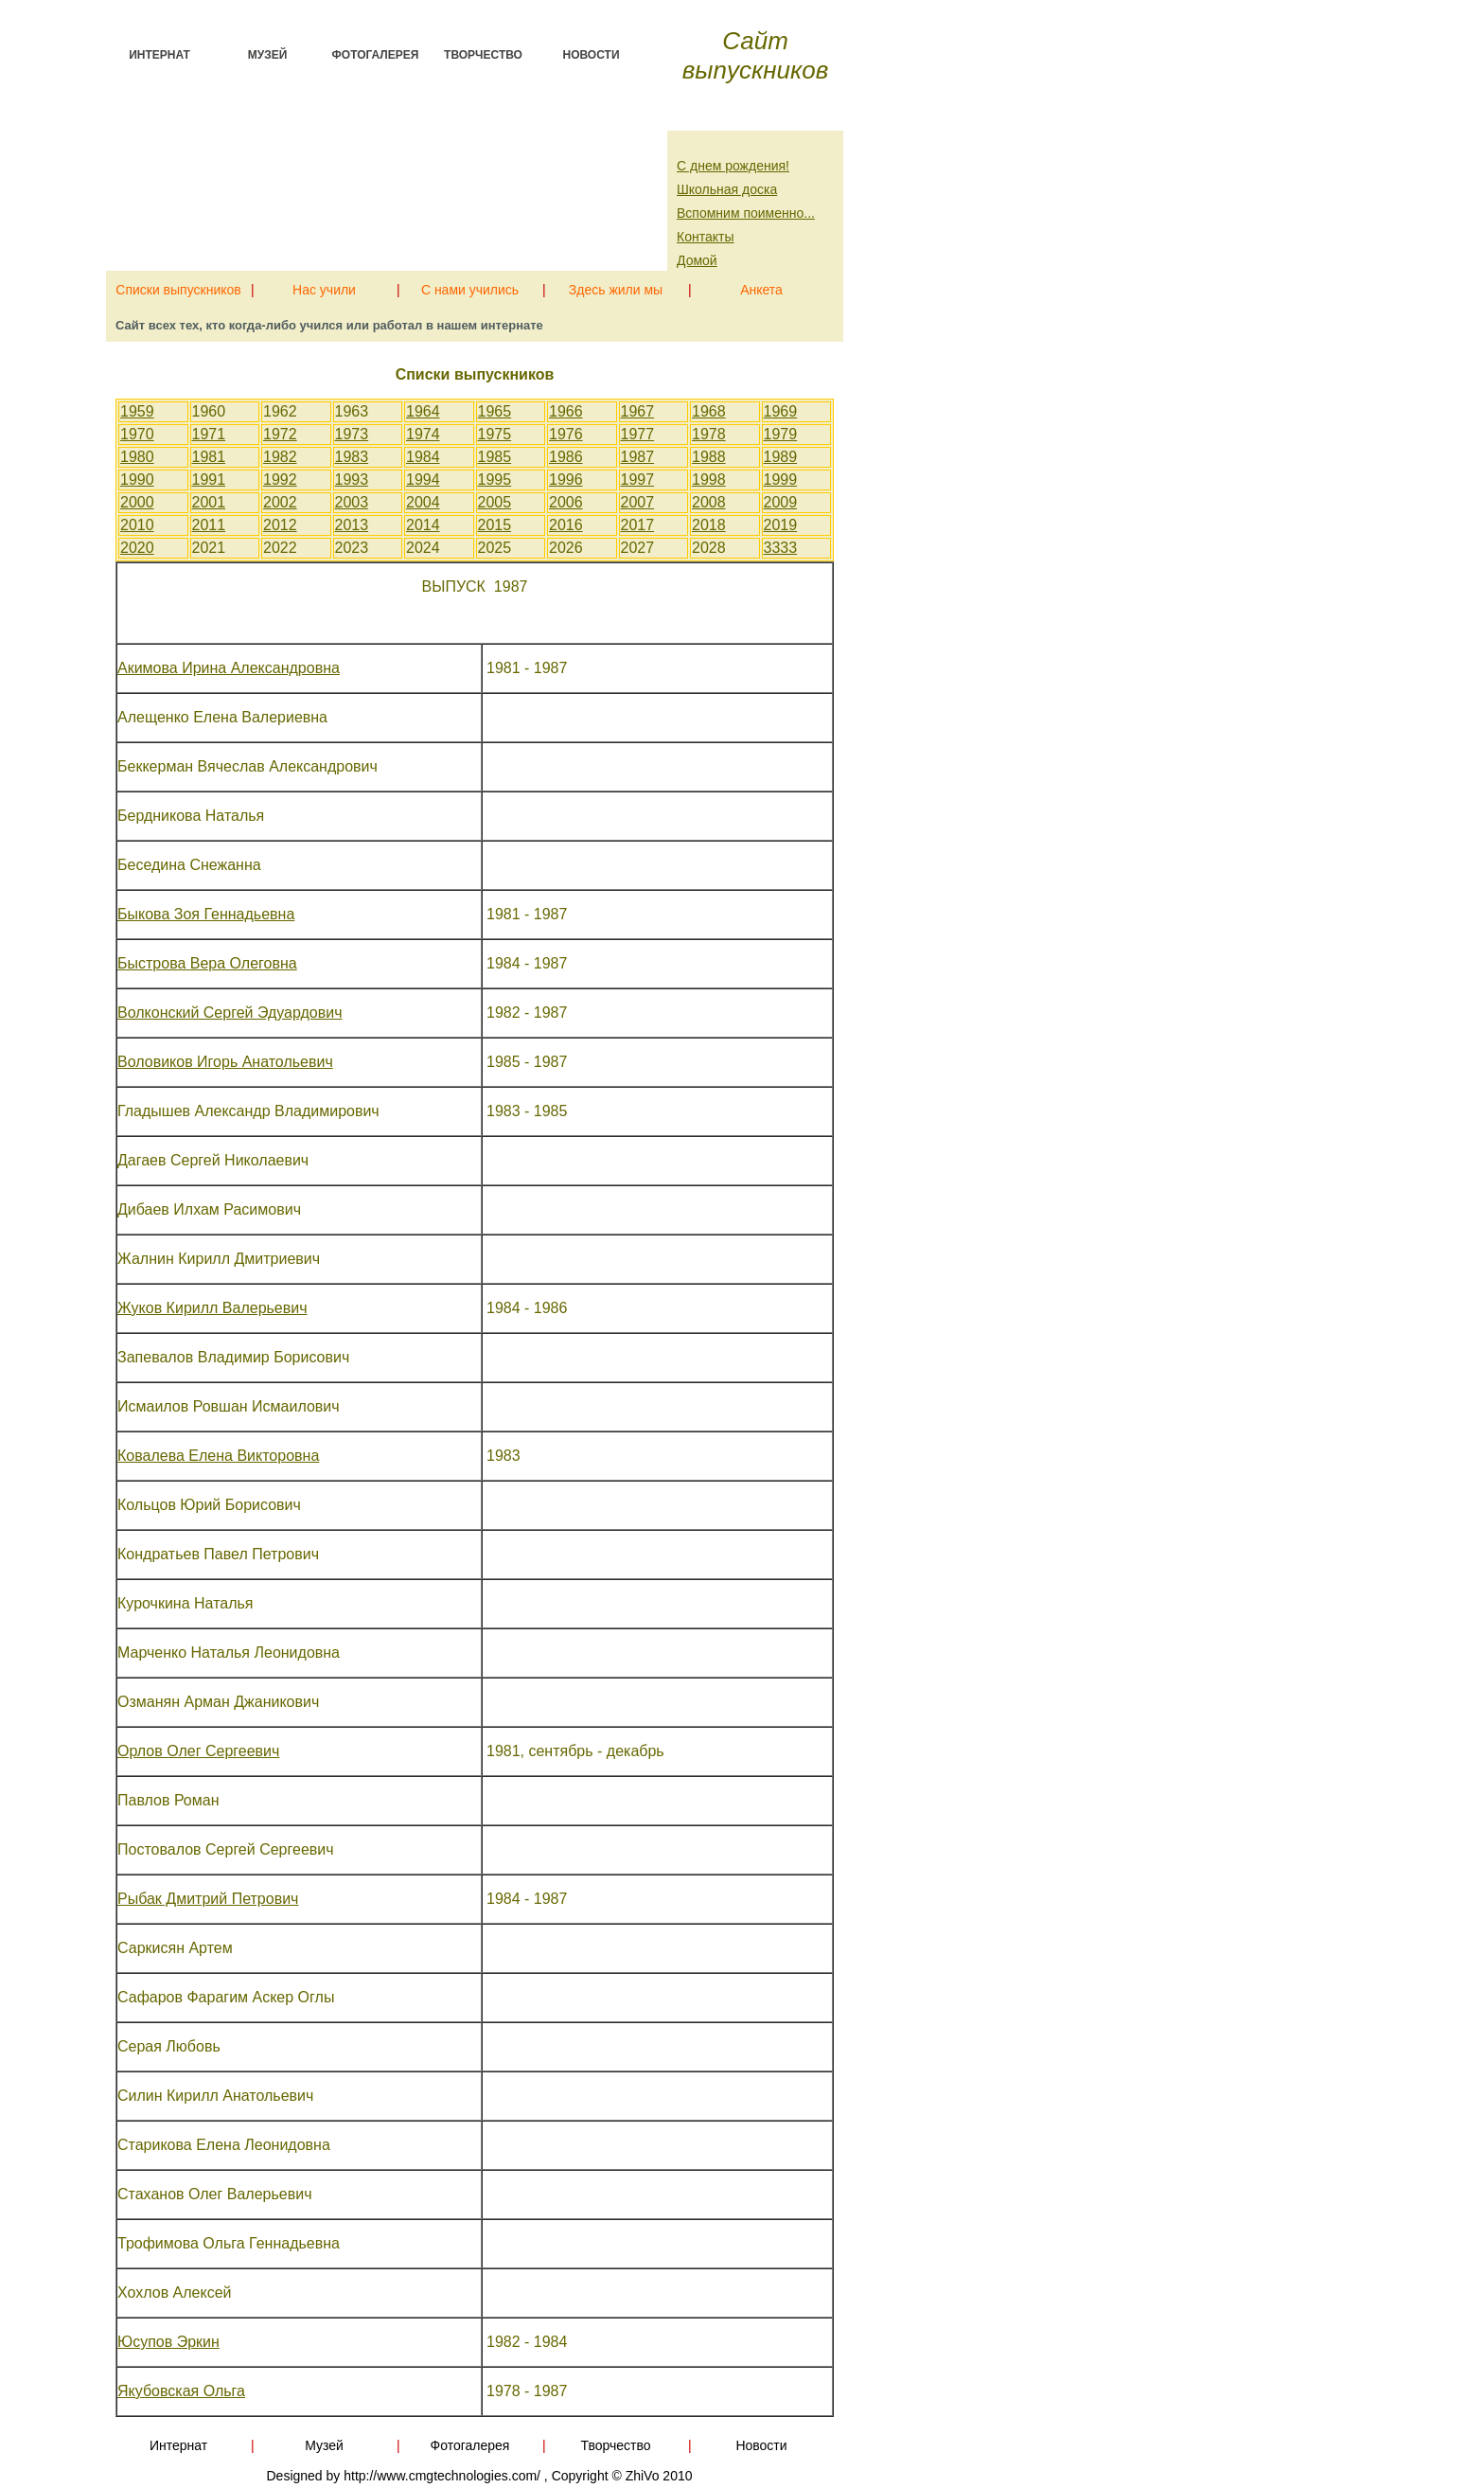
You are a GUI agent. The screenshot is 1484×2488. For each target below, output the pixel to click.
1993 (352, 479)
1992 (280, 479)
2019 (781, 525)
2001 (209, 502)
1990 (137, 479)
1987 (638, 457)
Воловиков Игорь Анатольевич (225, 1062)
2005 (495, 502)
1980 (137, 457)
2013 (352, 525)
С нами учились (470, 287)
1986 (566, 457)
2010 (137, 525)
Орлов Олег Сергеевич (198, 1751)
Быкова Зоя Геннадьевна (205, 914)
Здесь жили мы (615, 287)
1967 (638, 411)
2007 (638, 502)
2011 (209, 525)
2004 (423, 502)
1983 (352, 457)
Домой (697, 260)
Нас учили (324, 287)
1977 (638, 434)
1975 (495, 434)
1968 (709, 411)
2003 (352, 502)
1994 (423, 479)
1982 (280, 457)
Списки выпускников (177, 287)
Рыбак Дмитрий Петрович (207, 1899)
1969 (781, 411)
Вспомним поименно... (746, 213)
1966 (566, 411)
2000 (137, 502)
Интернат (159, 55)
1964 (423, 411)
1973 (352, 434)
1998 (709, 479)
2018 (709, 525)
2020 (137, 548)
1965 (495, 411)
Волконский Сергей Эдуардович (229, 1012)
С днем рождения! (733, 165)
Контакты (705, 236)
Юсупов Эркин (168, 2342)
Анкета (761, 287)
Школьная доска (727, 189)
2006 (566, 502)
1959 (137, 411)
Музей (268, 55)
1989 (781, 457)
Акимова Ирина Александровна (228, 668)
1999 (781, 479)
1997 (638, 479)
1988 (709, 457)
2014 (423, 525)
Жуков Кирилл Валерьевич (212, 1308)
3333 (781, 548)
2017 (638, 525)
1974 (423, 434)
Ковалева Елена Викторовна (218, 1456)
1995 (495, 479)
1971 (209, 434)
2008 (709, 502)
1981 (209, 457)
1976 (566, 434)
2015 (495, 525)
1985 (495, 457)
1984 (423, 457)
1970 (137, 434)
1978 (709, 434)
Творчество (483, 55)
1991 (209, 479)
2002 (280, 502)
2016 (566, 525)
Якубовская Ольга (181, 2391)
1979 (781, 434)
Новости (590, 55)
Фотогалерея (375, 55)
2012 (280, 525)
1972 (280, 434)
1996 (566, 479)
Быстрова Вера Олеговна (207, 963)
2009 (781, 502)
